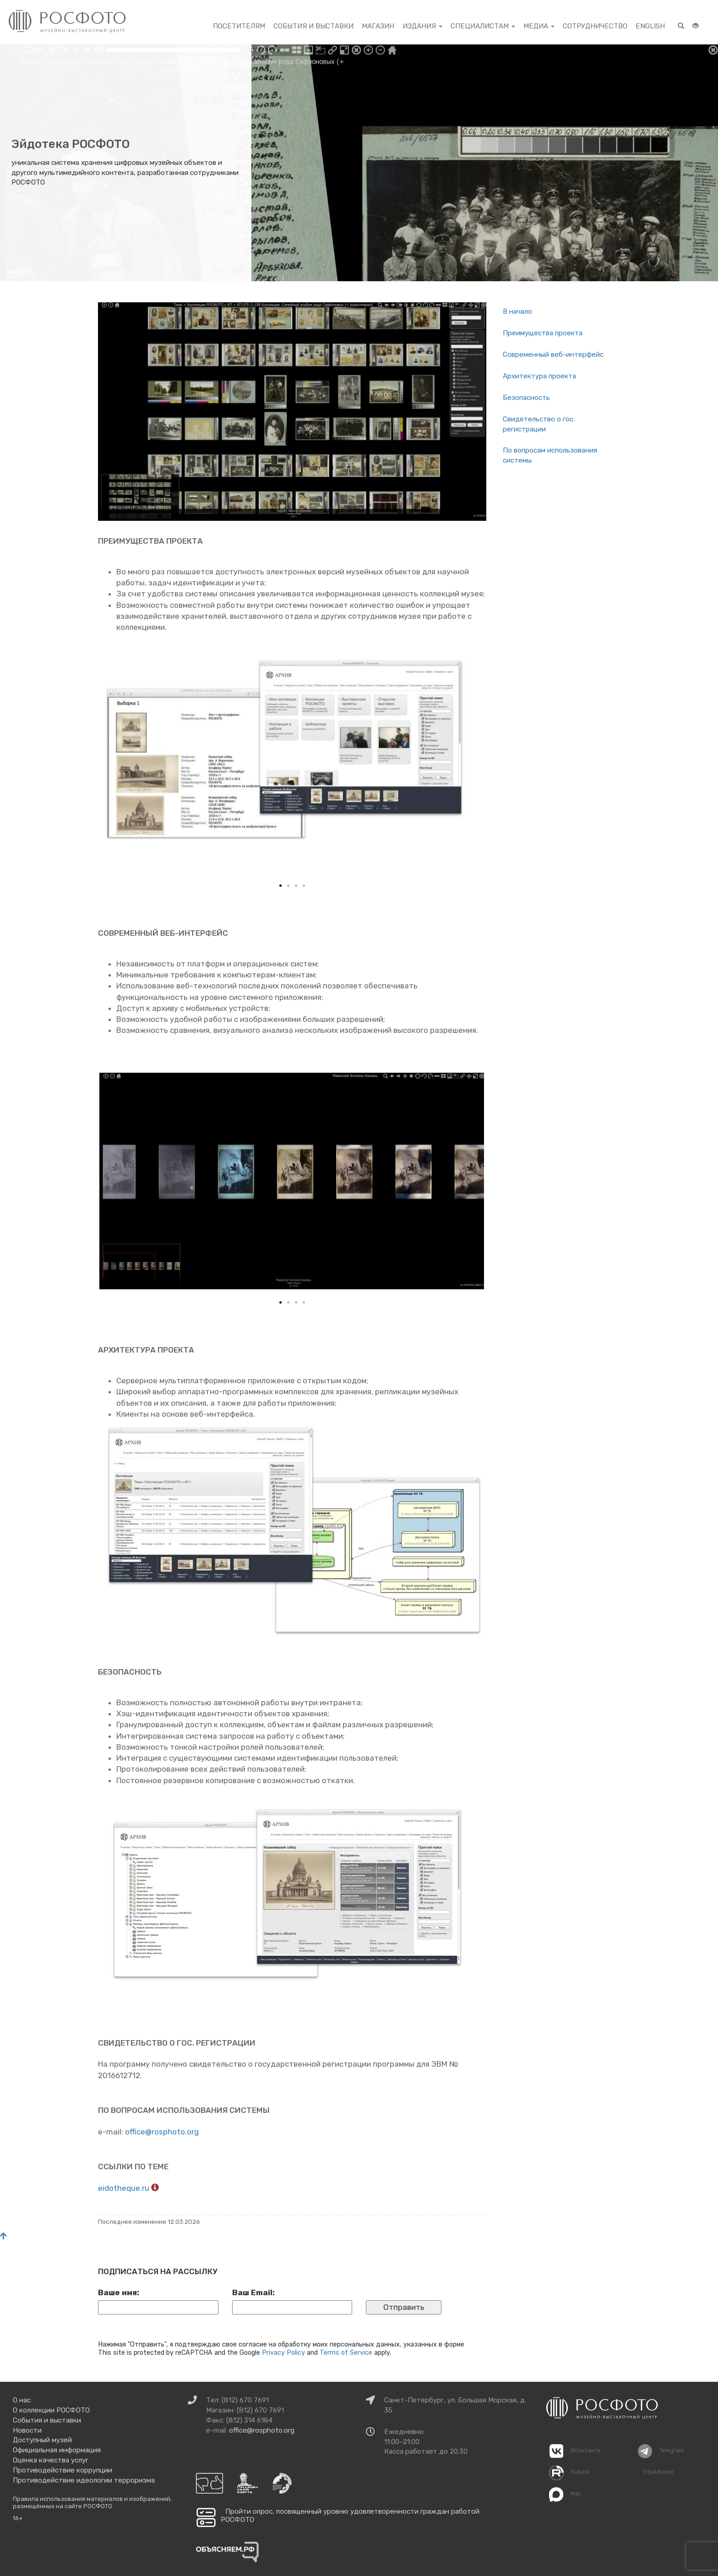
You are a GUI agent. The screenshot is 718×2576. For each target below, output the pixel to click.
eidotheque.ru (124, 2188)
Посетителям (239, 26)
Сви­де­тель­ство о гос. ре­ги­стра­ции (539, 424)
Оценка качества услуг (50, 2460)
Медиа (539, 26)
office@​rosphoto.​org (162, 2131)
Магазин (378, 26)
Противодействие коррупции (62, 2470)
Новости (27, 2430)
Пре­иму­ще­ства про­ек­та (542, 333)
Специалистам (483, 26)
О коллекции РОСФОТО (51, 2410)
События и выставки (313, 26)
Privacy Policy (283, 2352)
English (650, 26)
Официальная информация (57, 2450)
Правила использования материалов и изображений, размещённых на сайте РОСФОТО (92, 2502)
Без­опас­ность (526, 397)
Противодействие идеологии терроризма (84, 2480)
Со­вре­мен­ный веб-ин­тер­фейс (553, 354)
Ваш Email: (253, 2292)
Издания (422, 26)
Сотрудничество (595, 26)
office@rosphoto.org (261, 2430)
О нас (22, 2400)
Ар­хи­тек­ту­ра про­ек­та (539, 376)
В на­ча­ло (517, 311)
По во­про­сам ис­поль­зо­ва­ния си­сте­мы (550, 455)
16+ (18, 2518)
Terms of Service (346, 2352)
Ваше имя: (118, 2292)
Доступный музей (42, 2440)
